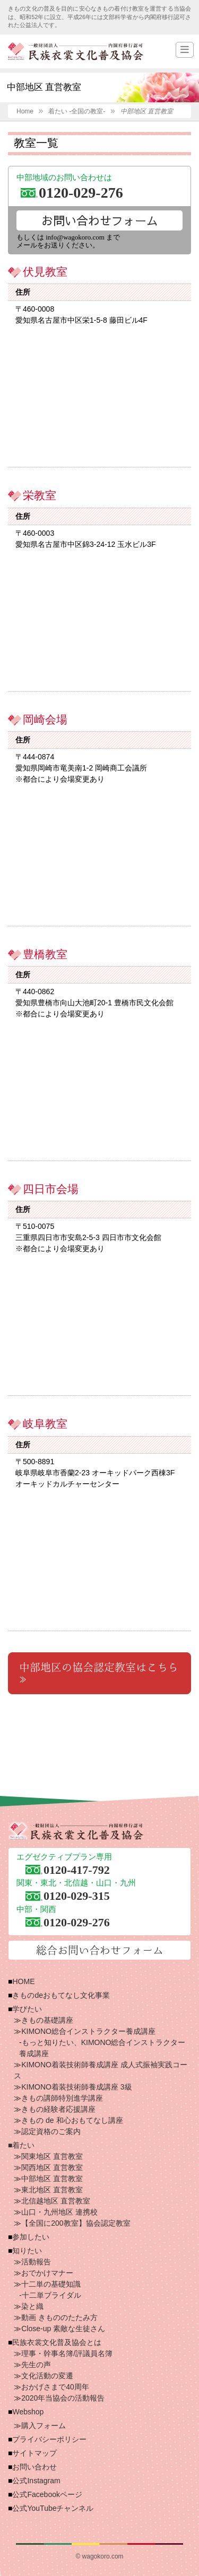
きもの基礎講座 (47, 2020)
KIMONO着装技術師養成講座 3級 (76, 2087)
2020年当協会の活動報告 (63, 2398)
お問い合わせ (34, 2467)
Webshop (28, 2411)
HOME (23, 1981)
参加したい (30, 2237)
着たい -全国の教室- (76, 111)
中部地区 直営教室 (52, 2178)
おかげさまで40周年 (55, 2387)
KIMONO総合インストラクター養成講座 (88, 2031)
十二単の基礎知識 (51, 2284)
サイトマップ (34, 2453)
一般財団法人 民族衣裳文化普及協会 (75, 51)
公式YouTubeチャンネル (52, 2508)
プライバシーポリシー (49, 2439)
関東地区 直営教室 (52, 2156)
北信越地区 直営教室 (55, 2201)
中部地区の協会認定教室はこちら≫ (98, 1673)
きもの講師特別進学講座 (62, 2098)
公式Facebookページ (47, 2494)
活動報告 (36, 2262)
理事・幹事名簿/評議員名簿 (67, 2353)
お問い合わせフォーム (99, 220)
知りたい (27, 2250)
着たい (23, 2145)
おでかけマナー (47, 2273)
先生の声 (36, 2364)
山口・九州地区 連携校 (59, 2212)
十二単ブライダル (51, 2295)
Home (24, 111)
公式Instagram (36, 2480)
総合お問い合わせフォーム (99, 1950)
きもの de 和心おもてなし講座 (72, 2120)
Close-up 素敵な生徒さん (63, 2328)
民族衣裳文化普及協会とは (56, 2342)
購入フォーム (43, 2425)
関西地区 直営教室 (52, 2167)
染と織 (32, 2306)
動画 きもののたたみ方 (59, 2317)
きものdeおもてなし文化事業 (61, 1995)
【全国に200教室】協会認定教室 (75, 2223)
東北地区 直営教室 (52, 2189)
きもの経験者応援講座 (58, 2109)
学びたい (27, 2009)
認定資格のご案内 (51, 2131)
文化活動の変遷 (47, 2375)
